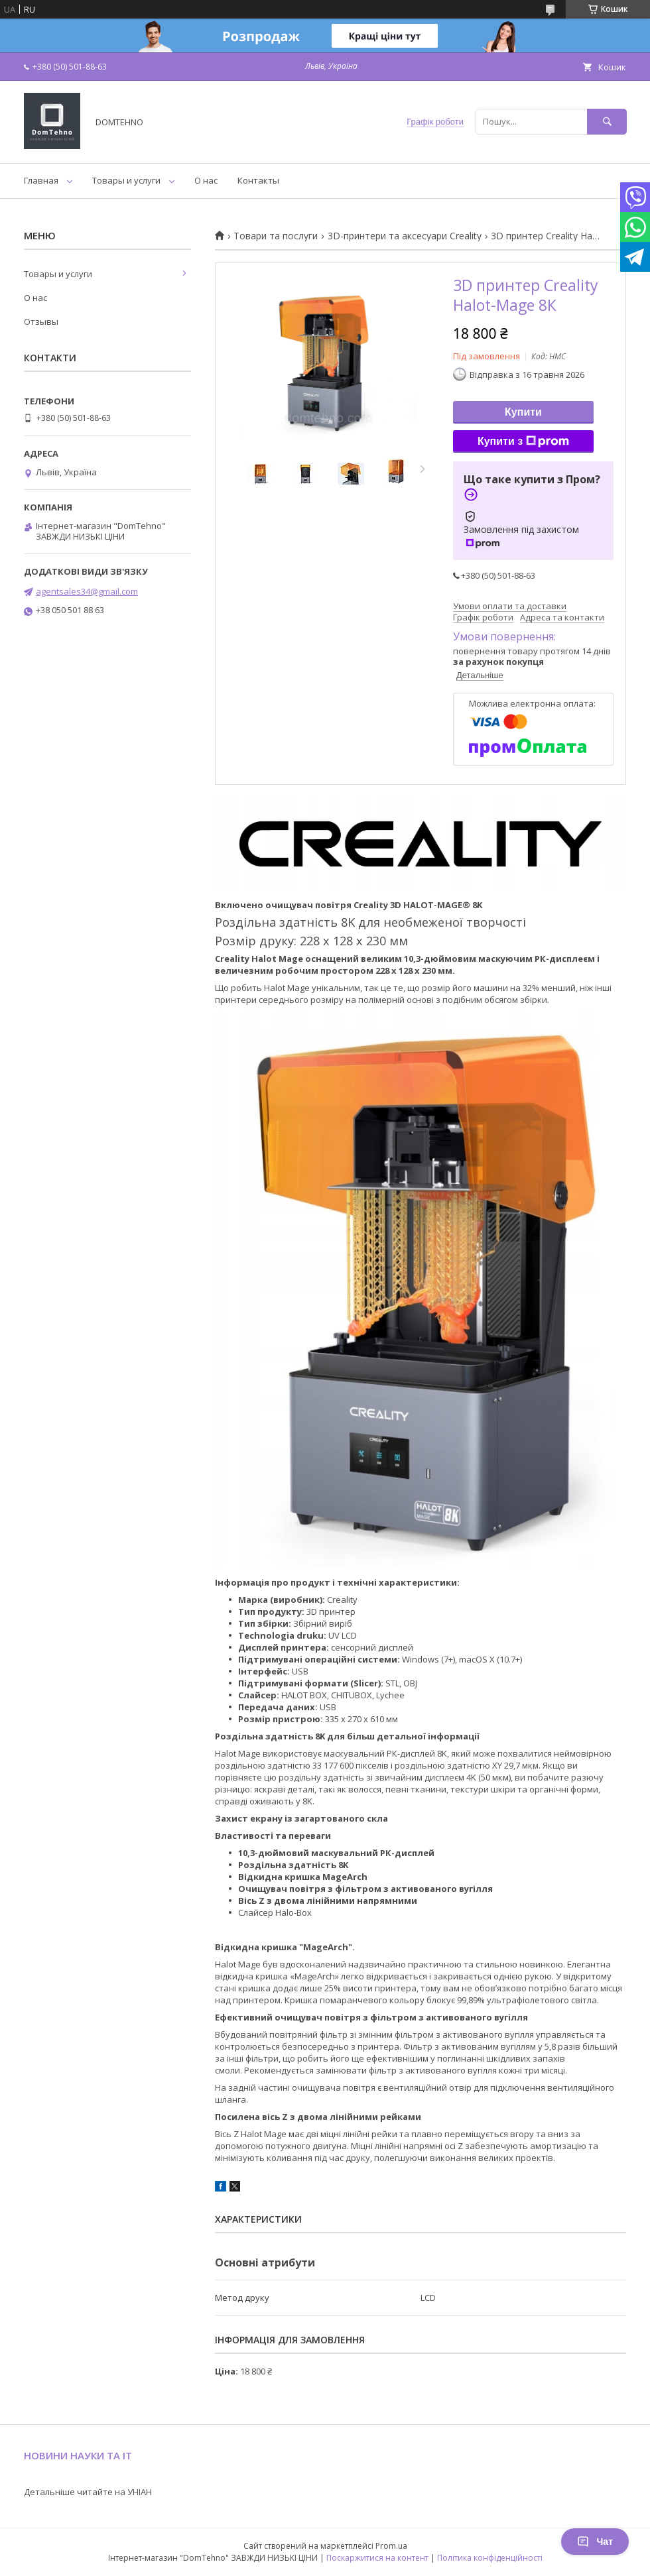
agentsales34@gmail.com (87, 591)
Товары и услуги (126, 180)
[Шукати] (607, 122)
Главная (41, 180)
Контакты (258, 180)
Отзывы (41, 321)
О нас (206, 180)
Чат (595, 2541)
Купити (523, 412)
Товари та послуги (275, 236)
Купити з (523, 441)
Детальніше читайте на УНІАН (88, 2492)
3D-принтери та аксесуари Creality (405, 236)
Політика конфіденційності (490, 2557)
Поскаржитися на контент (377, 2557)
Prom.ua (391, 2545)
